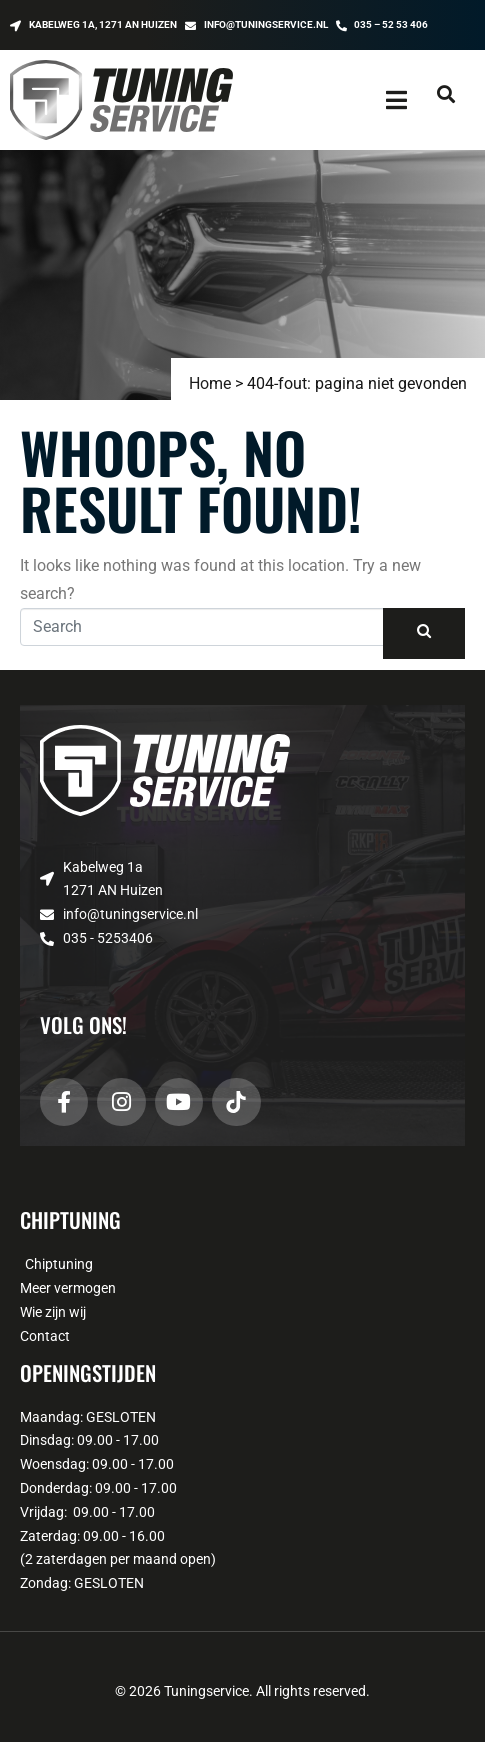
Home (210, 383)
